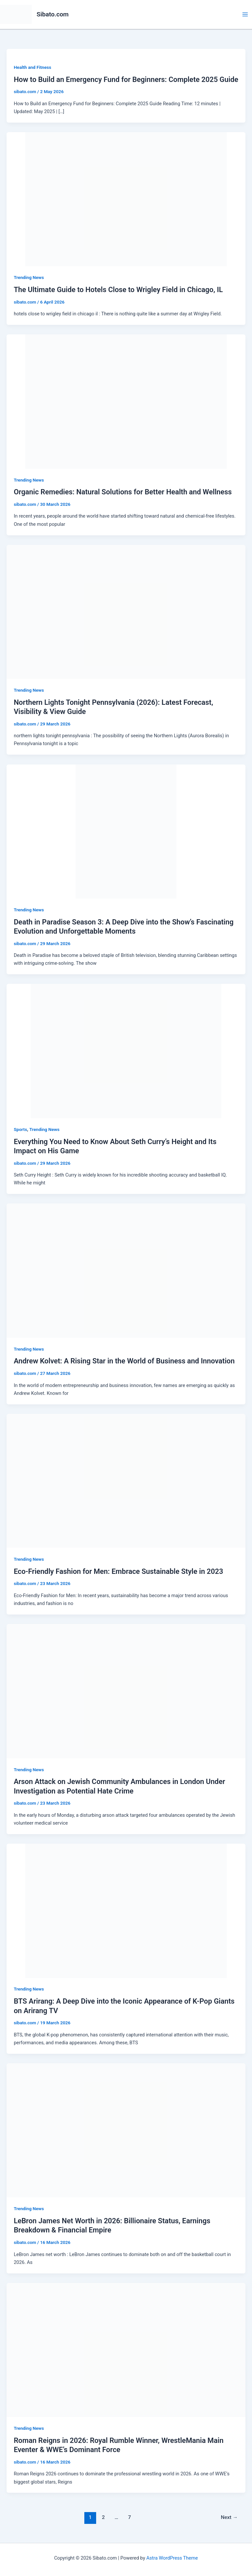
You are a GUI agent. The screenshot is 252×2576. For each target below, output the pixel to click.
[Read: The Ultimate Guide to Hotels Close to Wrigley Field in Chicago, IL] (126, 199)
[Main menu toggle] (245, 14)
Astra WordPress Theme (172, 2558)
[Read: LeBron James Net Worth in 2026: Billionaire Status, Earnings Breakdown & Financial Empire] (126, 2130)
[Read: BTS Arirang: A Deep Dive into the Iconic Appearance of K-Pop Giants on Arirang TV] (126, 1910)
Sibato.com (53, 14)
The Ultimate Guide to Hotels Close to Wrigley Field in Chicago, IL (118, 290)
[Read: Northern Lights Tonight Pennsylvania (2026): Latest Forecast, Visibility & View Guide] (126, 611)
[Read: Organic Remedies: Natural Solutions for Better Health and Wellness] (126, 401)
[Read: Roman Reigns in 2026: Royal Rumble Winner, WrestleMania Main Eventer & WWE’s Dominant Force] (126, 2349)
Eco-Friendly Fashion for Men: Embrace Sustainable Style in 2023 (118, 1571)
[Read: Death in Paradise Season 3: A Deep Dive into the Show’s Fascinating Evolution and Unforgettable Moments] (126, 831)
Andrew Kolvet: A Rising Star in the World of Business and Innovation (124, 1361)
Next (229, 2517)
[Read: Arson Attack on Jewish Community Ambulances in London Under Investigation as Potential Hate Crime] (126, 1691)
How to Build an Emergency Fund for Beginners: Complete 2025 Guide (126, 79)
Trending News (29, 277)
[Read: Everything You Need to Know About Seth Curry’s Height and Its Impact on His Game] (126, 1051)
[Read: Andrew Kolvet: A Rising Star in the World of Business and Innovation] (126, 1270)
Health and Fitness (32, 67)
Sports (20, 1129)
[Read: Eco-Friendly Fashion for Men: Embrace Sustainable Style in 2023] (126, 1480)
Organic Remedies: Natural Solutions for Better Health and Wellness (123, 492)
